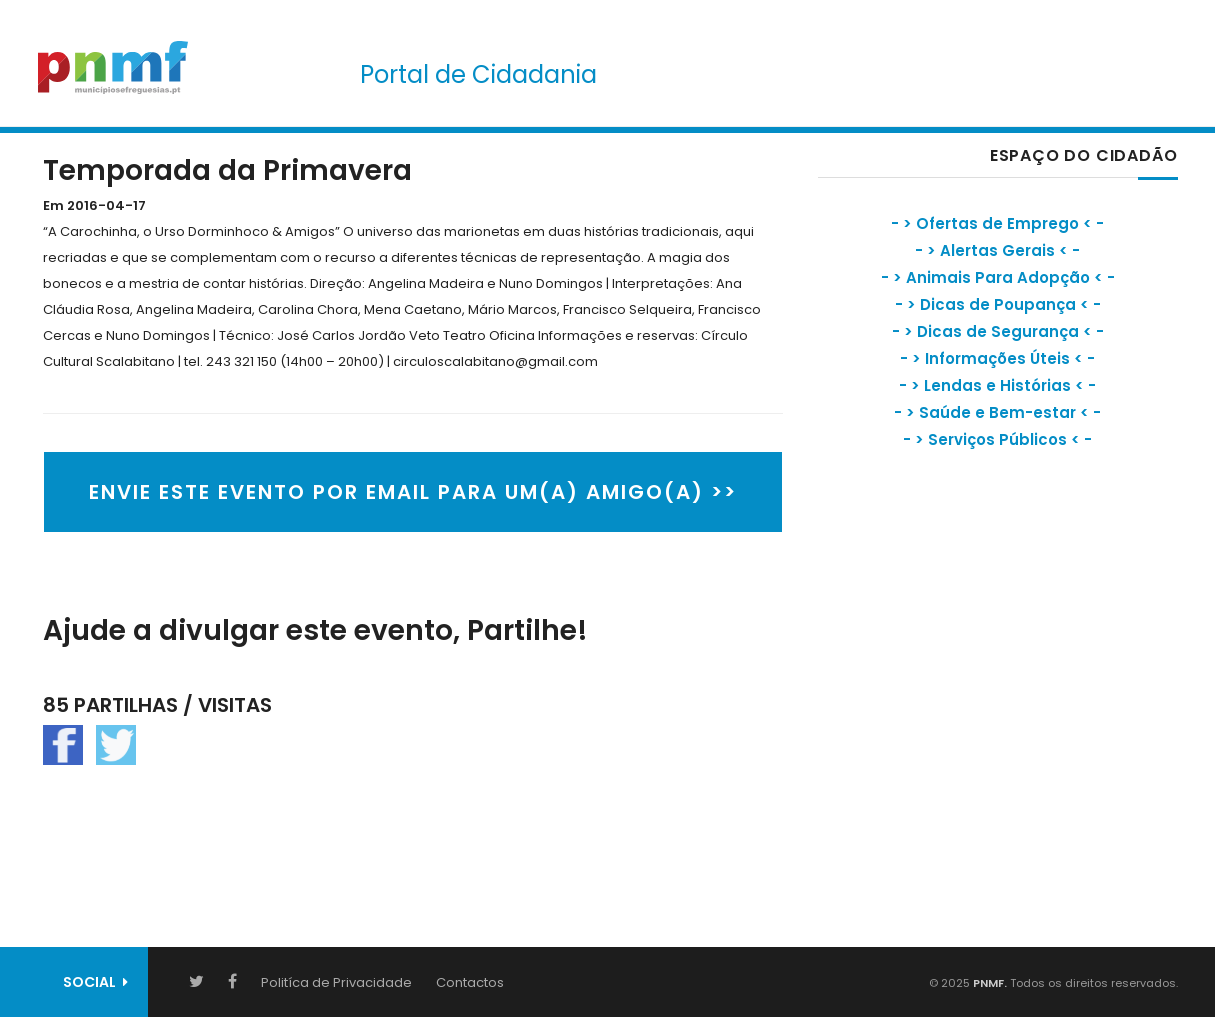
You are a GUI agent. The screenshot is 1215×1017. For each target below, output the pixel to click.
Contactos (470, 982)
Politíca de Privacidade (336, 982)
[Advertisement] (968, 645)
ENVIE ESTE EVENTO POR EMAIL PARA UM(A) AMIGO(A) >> (413, 492)
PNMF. (988, 983)
